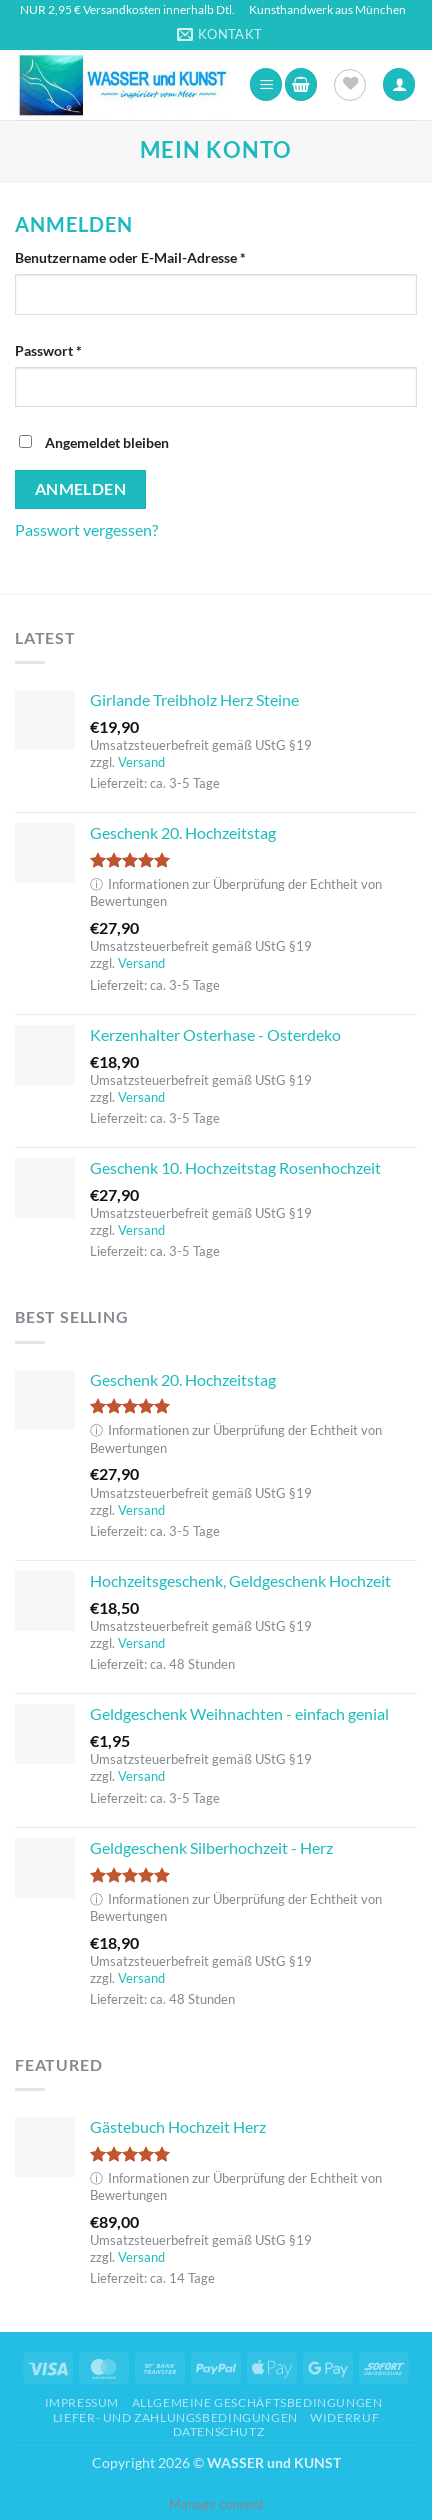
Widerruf (344, 2417)
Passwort (86, 349)
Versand (141, 762)
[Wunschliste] (350, 85)
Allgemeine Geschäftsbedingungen (257, 2402)
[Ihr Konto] (399, 84)
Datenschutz (219, 2431)
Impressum (82, 2402)
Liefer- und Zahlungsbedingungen (175, 2417)
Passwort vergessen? (86, 529)
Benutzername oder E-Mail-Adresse (168, 256)
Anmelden (81, 489)
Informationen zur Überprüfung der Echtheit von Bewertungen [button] (236, 892)
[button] (266, 84)
